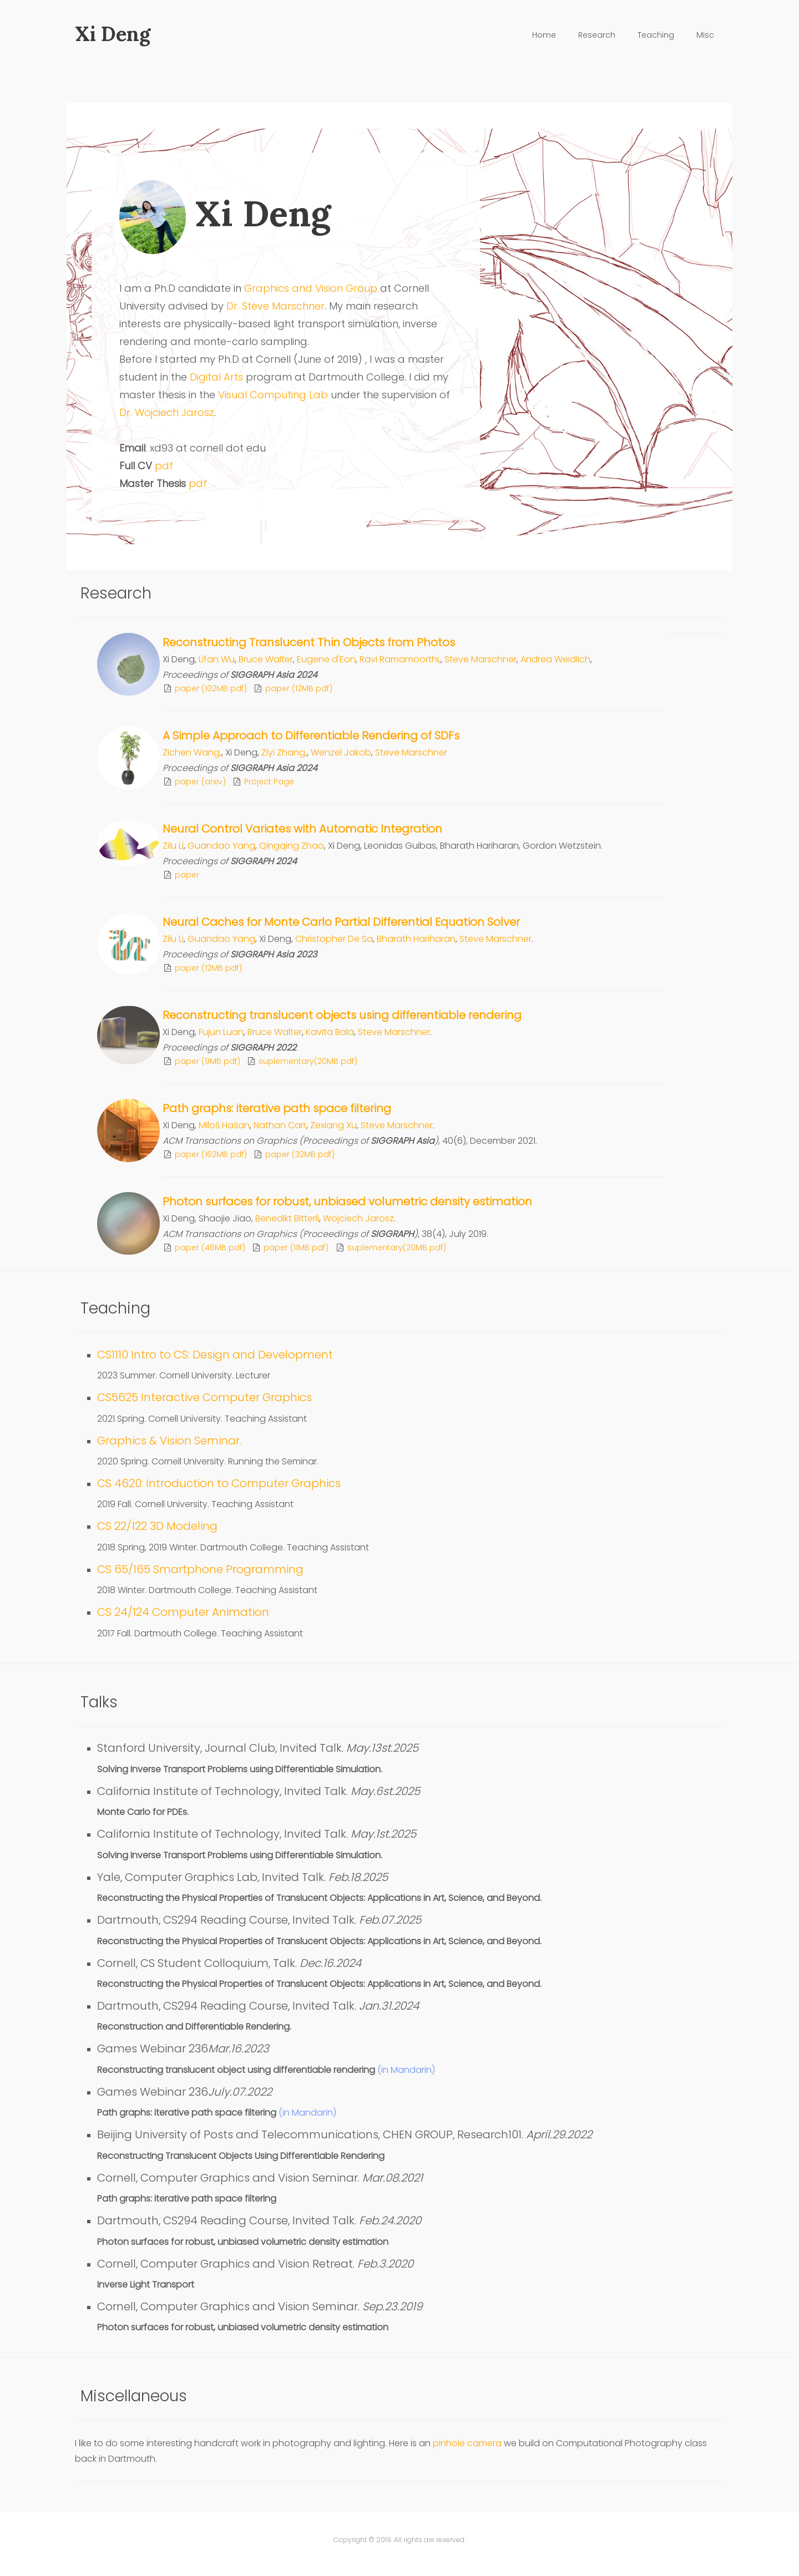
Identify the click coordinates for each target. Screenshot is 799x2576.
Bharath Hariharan (416, 938)
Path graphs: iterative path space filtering (277, 1108)
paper (187, 874)
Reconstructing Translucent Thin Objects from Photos (309, 642)
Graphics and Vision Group (310, 288)
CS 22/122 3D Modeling (157, 1526)
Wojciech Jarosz (358, 1218)
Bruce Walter (266, 659)
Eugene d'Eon (326, 659)
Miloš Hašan (224, 1125)
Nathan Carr (280, 1125)
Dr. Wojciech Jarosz (166, 412)
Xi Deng (112, 34)
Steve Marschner (480, 659)
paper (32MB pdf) (300, 1154)
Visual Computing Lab (271, 395)
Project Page (269, 781)
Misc (705, 34)
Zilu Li (173, 845)
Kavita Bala (330, 1032)
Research (596, 34)
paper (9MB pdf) (207, 1061)
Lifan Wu (217, 659)
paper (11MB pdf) (296, 1247)
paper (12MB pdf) (298, 688)
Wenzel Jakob (341, 752)
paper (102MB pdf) (211, 688)
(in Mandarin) (406, 2069)
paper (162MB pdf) (211, 1154)
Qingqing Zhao (291, 845)
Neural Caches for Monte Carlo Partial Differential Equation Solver (341, 922)
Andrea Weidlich (555, 659)
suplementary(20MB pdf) (308, 1061)
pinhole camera (468, 2443)
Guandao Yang (221, 845)
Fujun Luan (221, 1032)
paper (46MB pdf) (210, 1247)
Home (544, 34)
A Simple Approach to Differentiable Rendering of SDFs (311, 735)
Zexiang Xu (333, 1125)
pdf (164, 466)
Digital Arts (216, 377)
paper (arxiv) (200, 781)
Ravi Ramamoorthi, (400, 659)
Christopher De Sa (334, 938)
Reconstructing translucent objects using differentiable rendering (342, 1015)
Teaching (656, 34)
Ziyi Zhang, (284, 752)
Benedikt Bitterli (287, 1218)
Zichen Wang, (192, 752)
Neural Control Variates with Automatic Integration (302, 828)
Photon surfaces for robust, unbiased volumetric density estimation (347, 1201)
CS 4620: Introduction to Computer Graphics (219, 1483)
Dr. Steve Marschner (275, 306)
